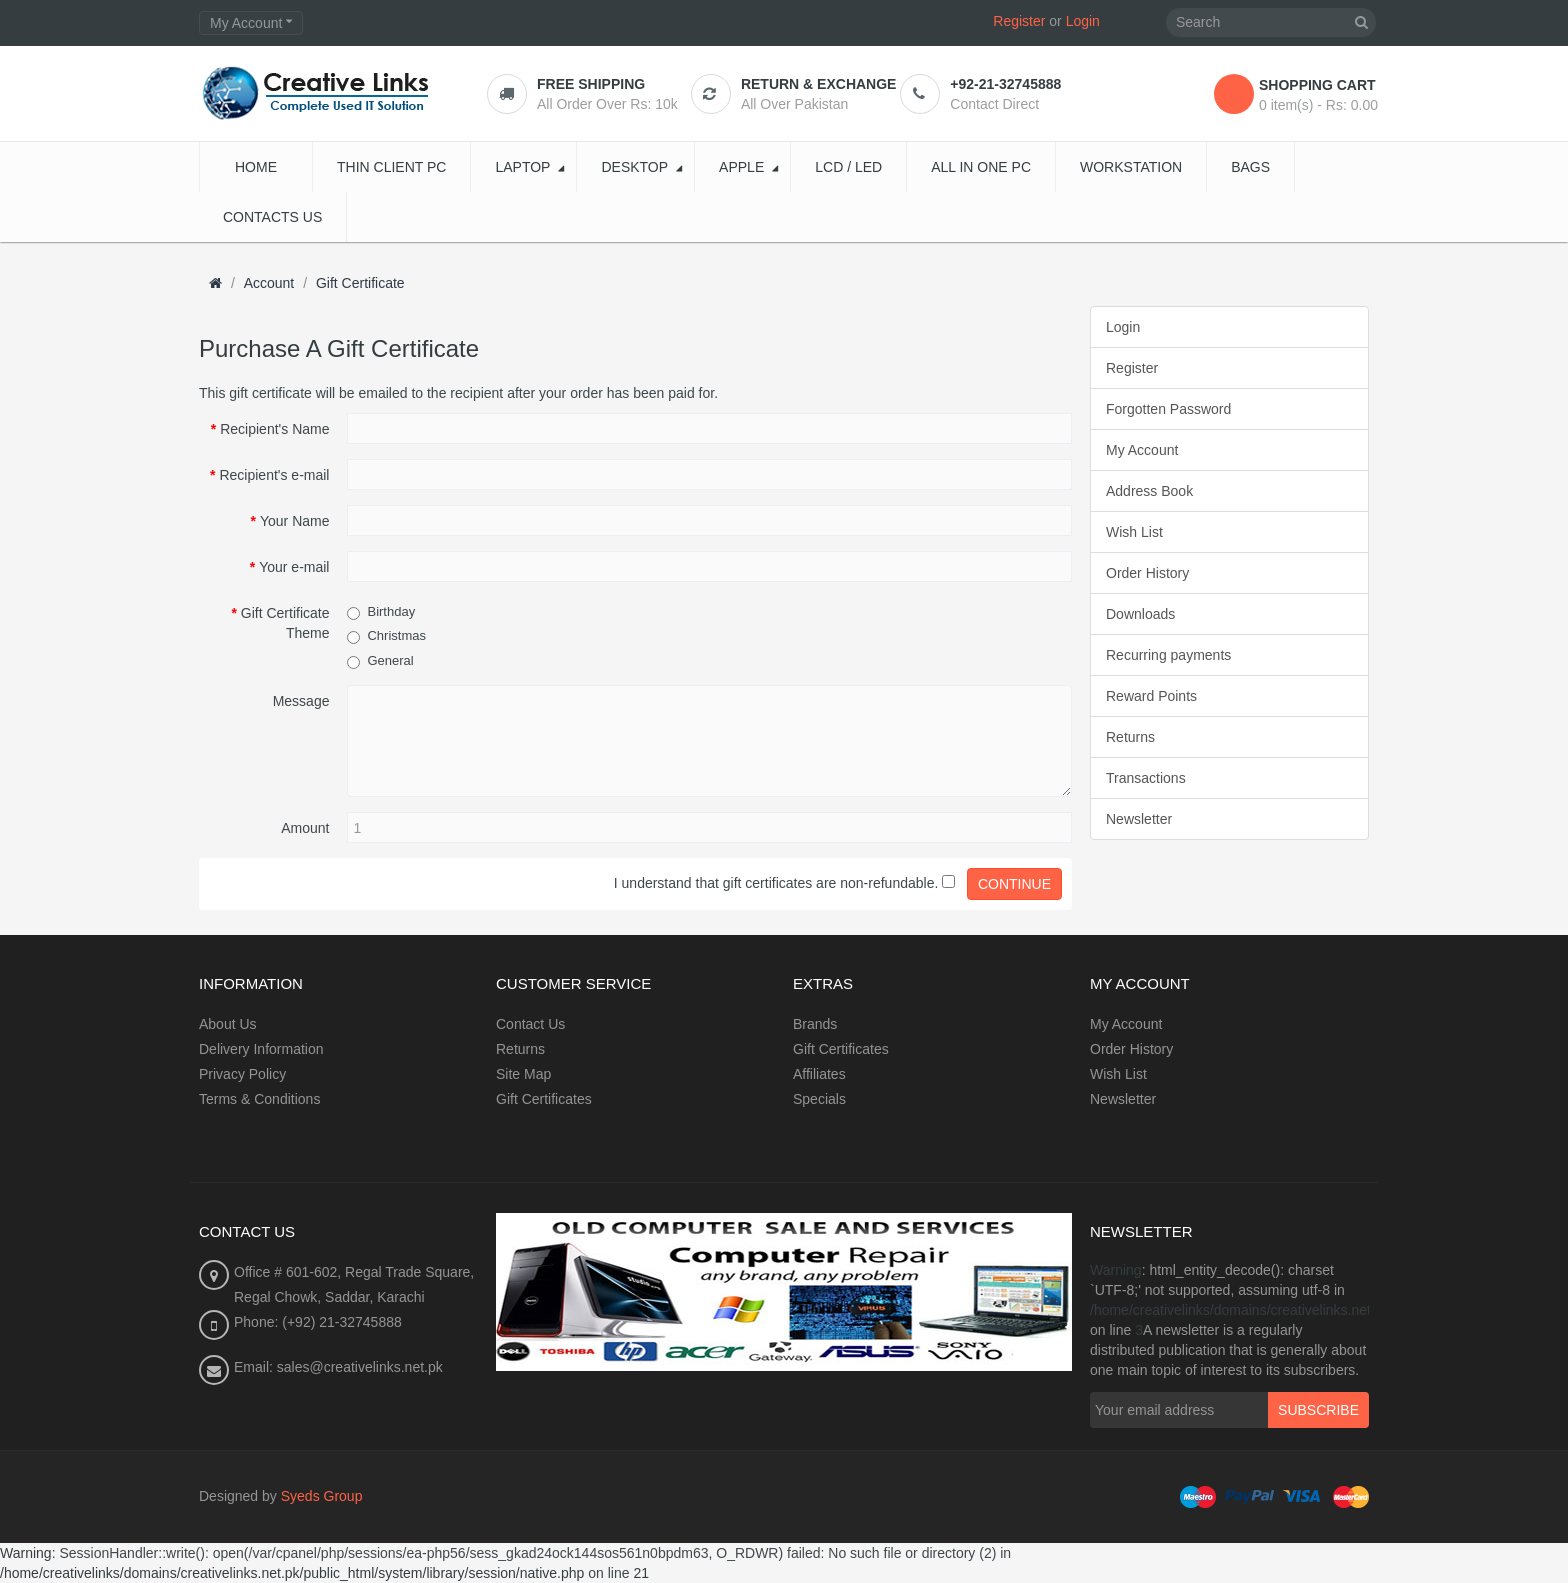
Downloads (1140, 614)
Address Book (1149, 491)
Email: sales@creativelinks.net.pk (338, 1367)
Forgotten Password (1168, 409)
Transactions (1146, 778)
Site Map (523, 1074)
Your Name (295, 521)
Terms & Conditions (259, 1099)
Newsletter (1139, 819)
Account (269, 283)
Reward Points (1151, 696)
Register (1019, 21)
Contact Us (530, 1024)
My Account (1142, 450)
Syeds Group (322, 1496)
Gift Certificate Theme (285, 623)
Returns (1130, 737)
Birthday (391, 611)
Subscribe (1318, 1410)
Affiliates (819, 1074)
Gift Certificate (360, 283)
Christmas (396, 635)
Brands (815, 1024)
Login (1083, 21)
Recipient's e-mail (274, 475)
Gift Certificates (544, 1099)
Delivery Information (261, 1049)
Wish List (1134, 532)
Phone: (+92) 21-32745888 (318, 1322)
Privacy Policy (242, 1074)
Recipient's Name (274, 429)
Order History (1147, 573)
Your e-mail (294, 567)
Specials (819, 1099)
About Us (228, 1024)
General (390, 660)
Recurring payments (1168, 655)
